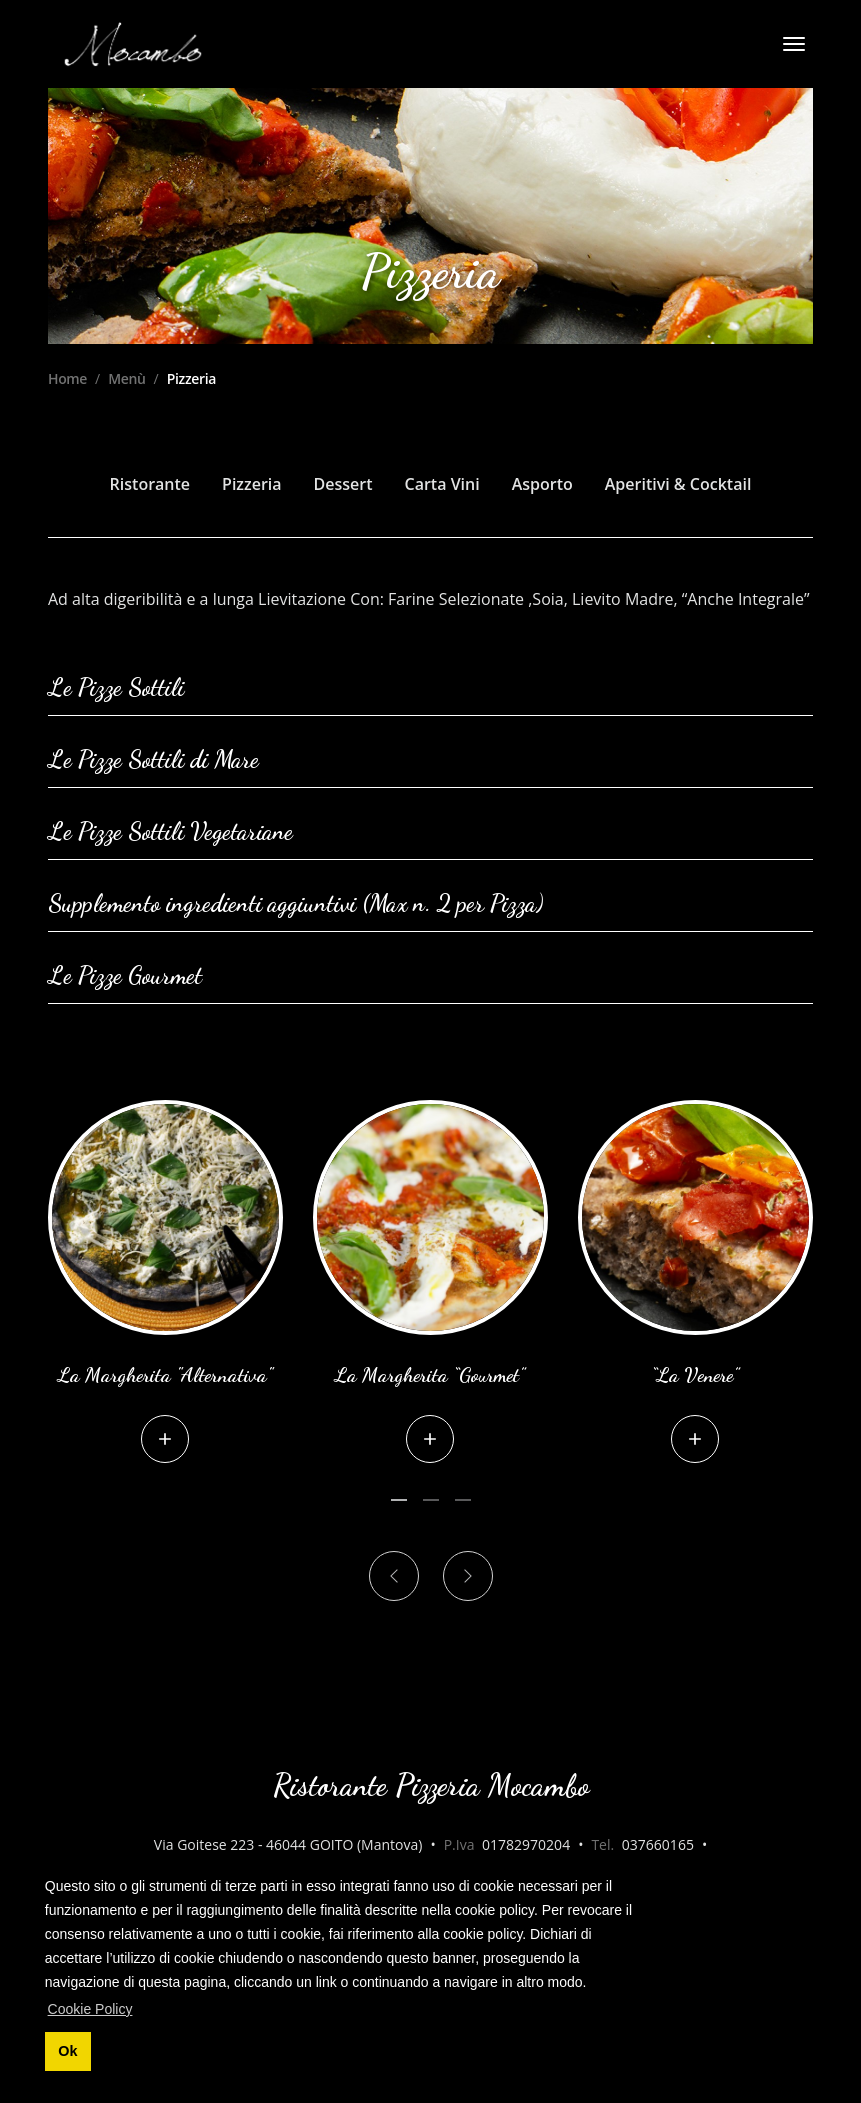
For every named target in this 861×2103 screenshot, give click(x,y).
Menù (126, 378)
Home (67, 378)
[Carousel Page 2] (431, 1500)
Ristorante (150, 484)
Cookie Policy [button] (90, 2009)
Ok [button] (67, 2051)
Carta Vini (442, 484)
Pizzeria (251, 484)
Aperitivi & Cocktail (678, 484)
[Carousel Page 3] (463, 1500)
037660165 (658, 1844)
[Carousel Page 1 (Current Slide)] (399, 1500)
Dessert (343, 484)
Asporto (542, 484)
